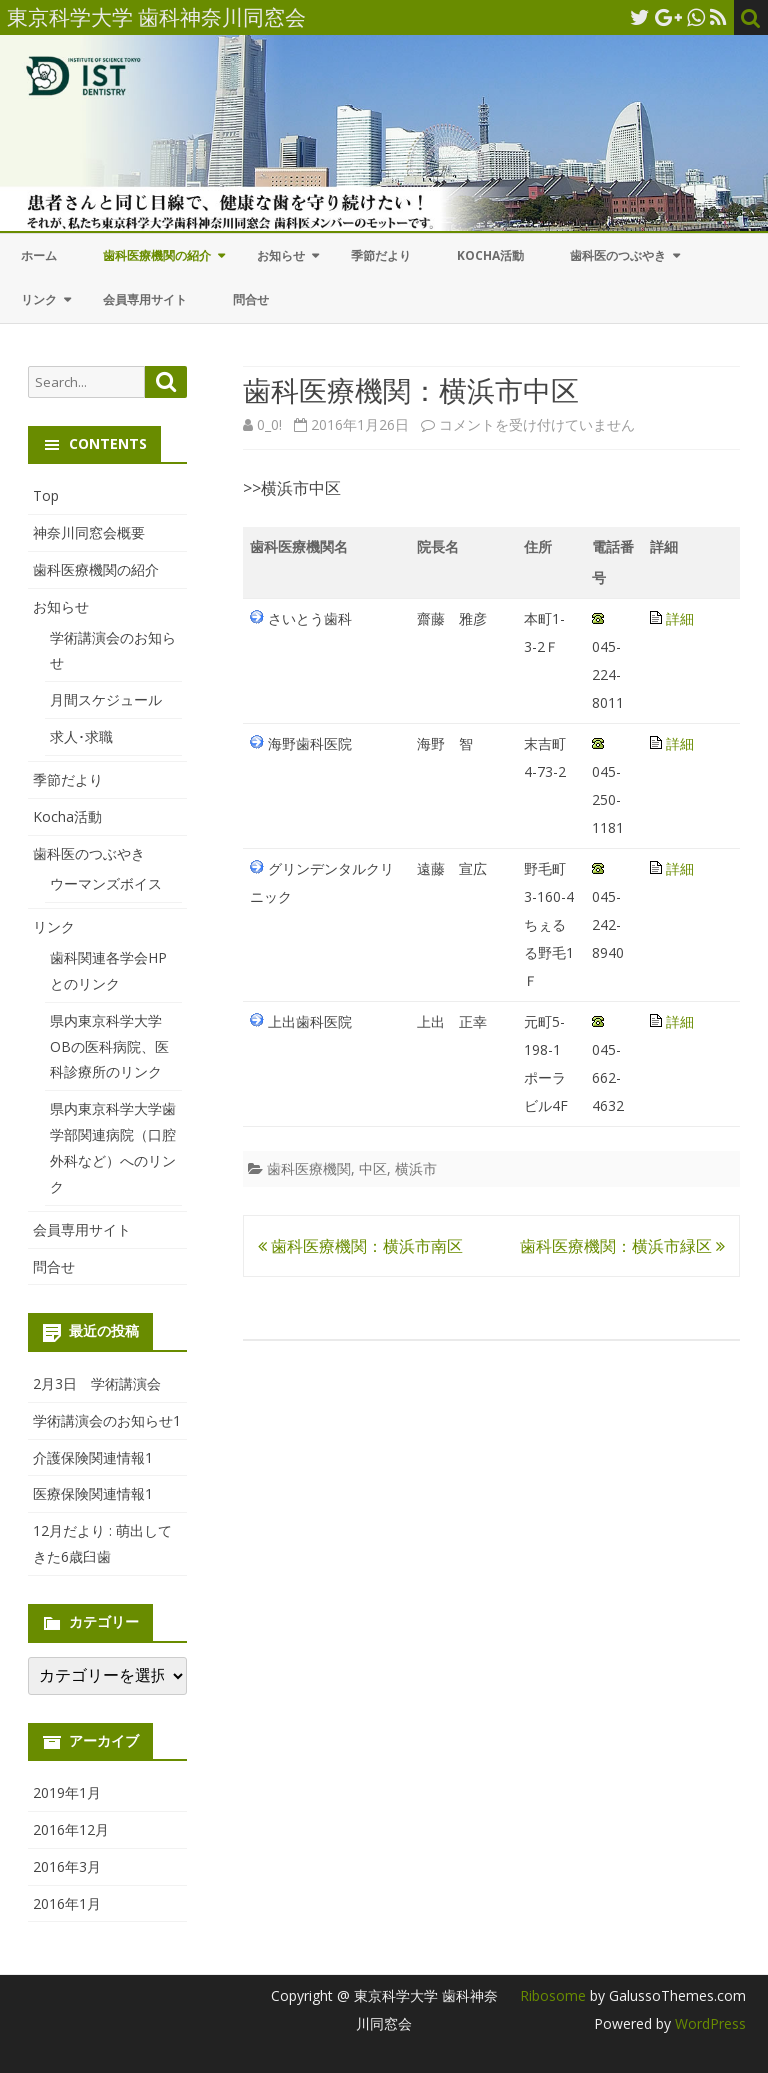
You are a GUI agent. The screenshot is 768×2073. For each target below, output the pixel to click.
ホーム (39, 255)
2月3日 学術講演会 (97, 1383)
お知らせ (281, 255)
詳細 (680, 618)
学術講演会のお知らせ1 (107, 1420)
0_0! (269, 424)
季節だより (381, 255)
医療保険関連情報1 (93, 1493)
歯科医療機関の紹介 (157, 255)
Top (46, 495)
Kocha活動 (490, 255)
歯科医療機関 (309, 1168)
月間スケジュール (106, 699)
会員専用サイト (145, 299)
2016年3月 (67, 1866)
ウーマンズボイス (106, 883)
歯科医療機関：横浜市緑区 (622, 1246)
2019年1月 (67, 1792)
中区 (373, 1168)
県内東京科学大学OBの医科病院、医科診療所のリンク (109, 1046)
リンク (39, 299)
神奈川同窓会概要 (89, 532)
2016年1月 (67, 1903)
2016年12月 (71, 1829)
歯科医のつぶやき (618, 255)
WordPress (708, 2023)
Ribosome (553, 1995)
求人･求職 (81, 736)
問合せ (251, 299)
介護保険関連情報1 (93, 1457)
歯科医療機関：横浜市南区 (360, 1246)
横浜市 (416, 1168)
